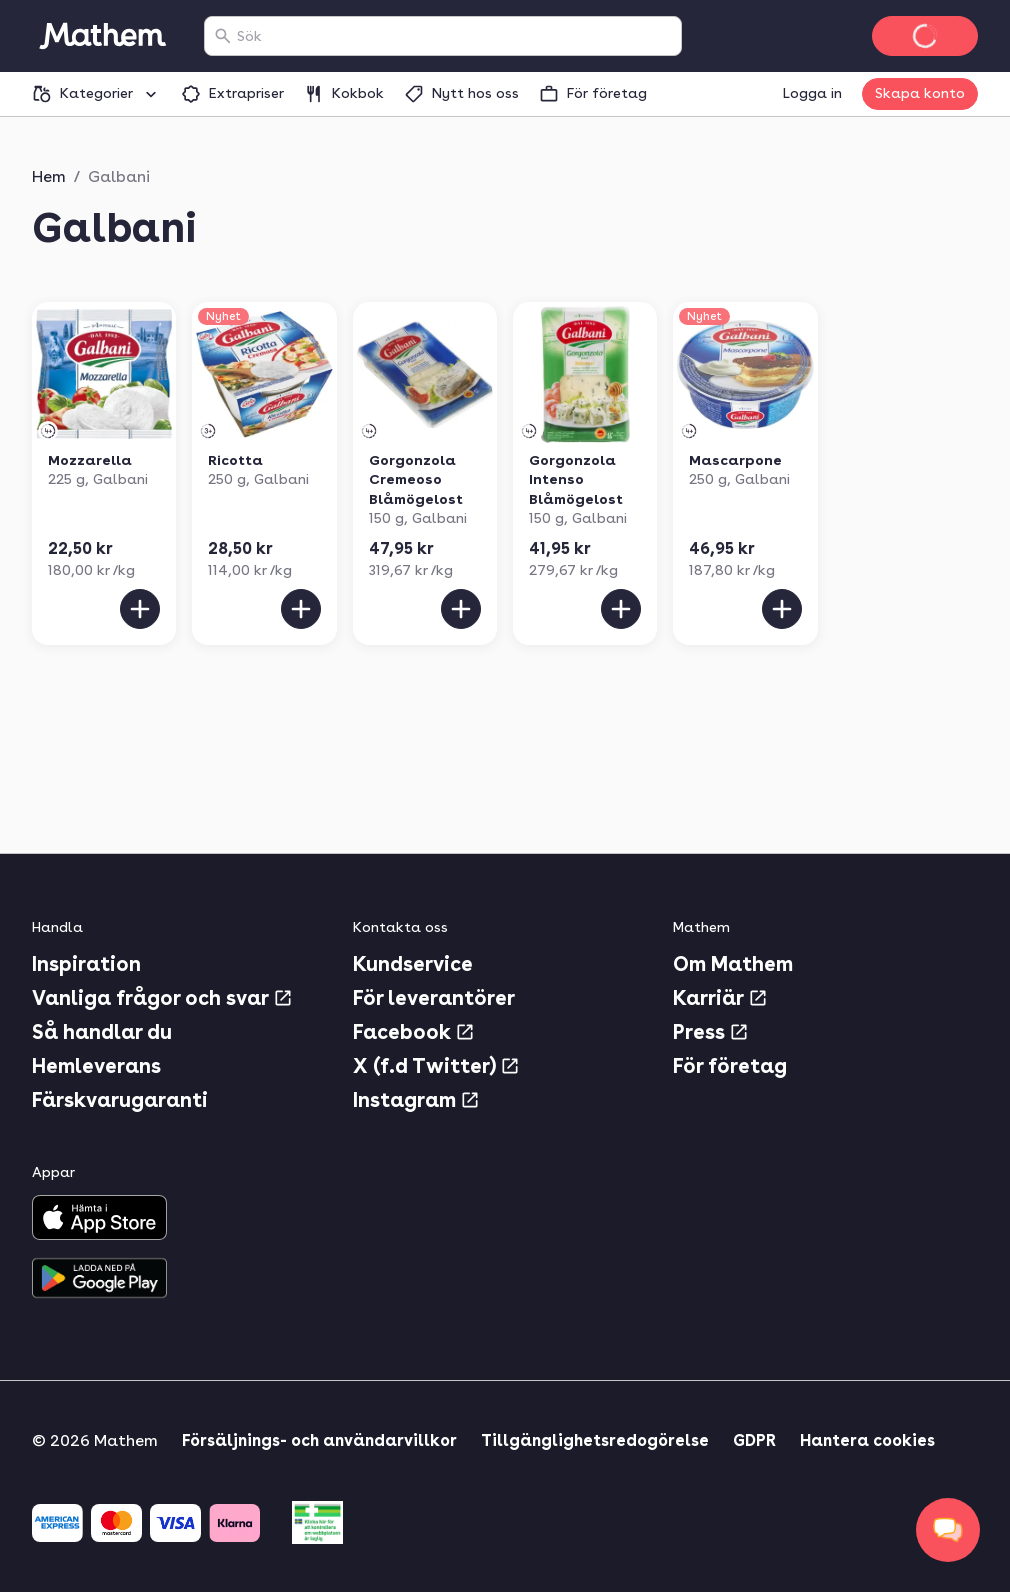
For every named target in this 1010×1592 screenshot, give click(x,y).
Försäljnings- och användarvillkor (319, 1440)
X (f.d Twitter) (436, 1066)
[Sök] (223, 36)
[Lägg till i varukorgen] (140, 609)
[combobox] (455, 36)
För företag (730, 1066)
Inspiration (86, 964)
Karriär (720, 998)
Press (711, 1032)
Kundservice (413, 964)
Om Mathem (733, 964)
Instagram (416, 1100)
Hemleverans (96, 1066)
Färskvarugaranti (120, 1100)
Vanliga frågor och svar (162, 998)
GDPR (754, 1440)
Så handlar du (102, 1032)
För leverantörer (434, 998)
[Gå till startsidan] (102, 36)
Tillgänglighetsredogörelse (595, 1440)
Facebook (414, 1032)
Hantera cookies (867, 1440)
